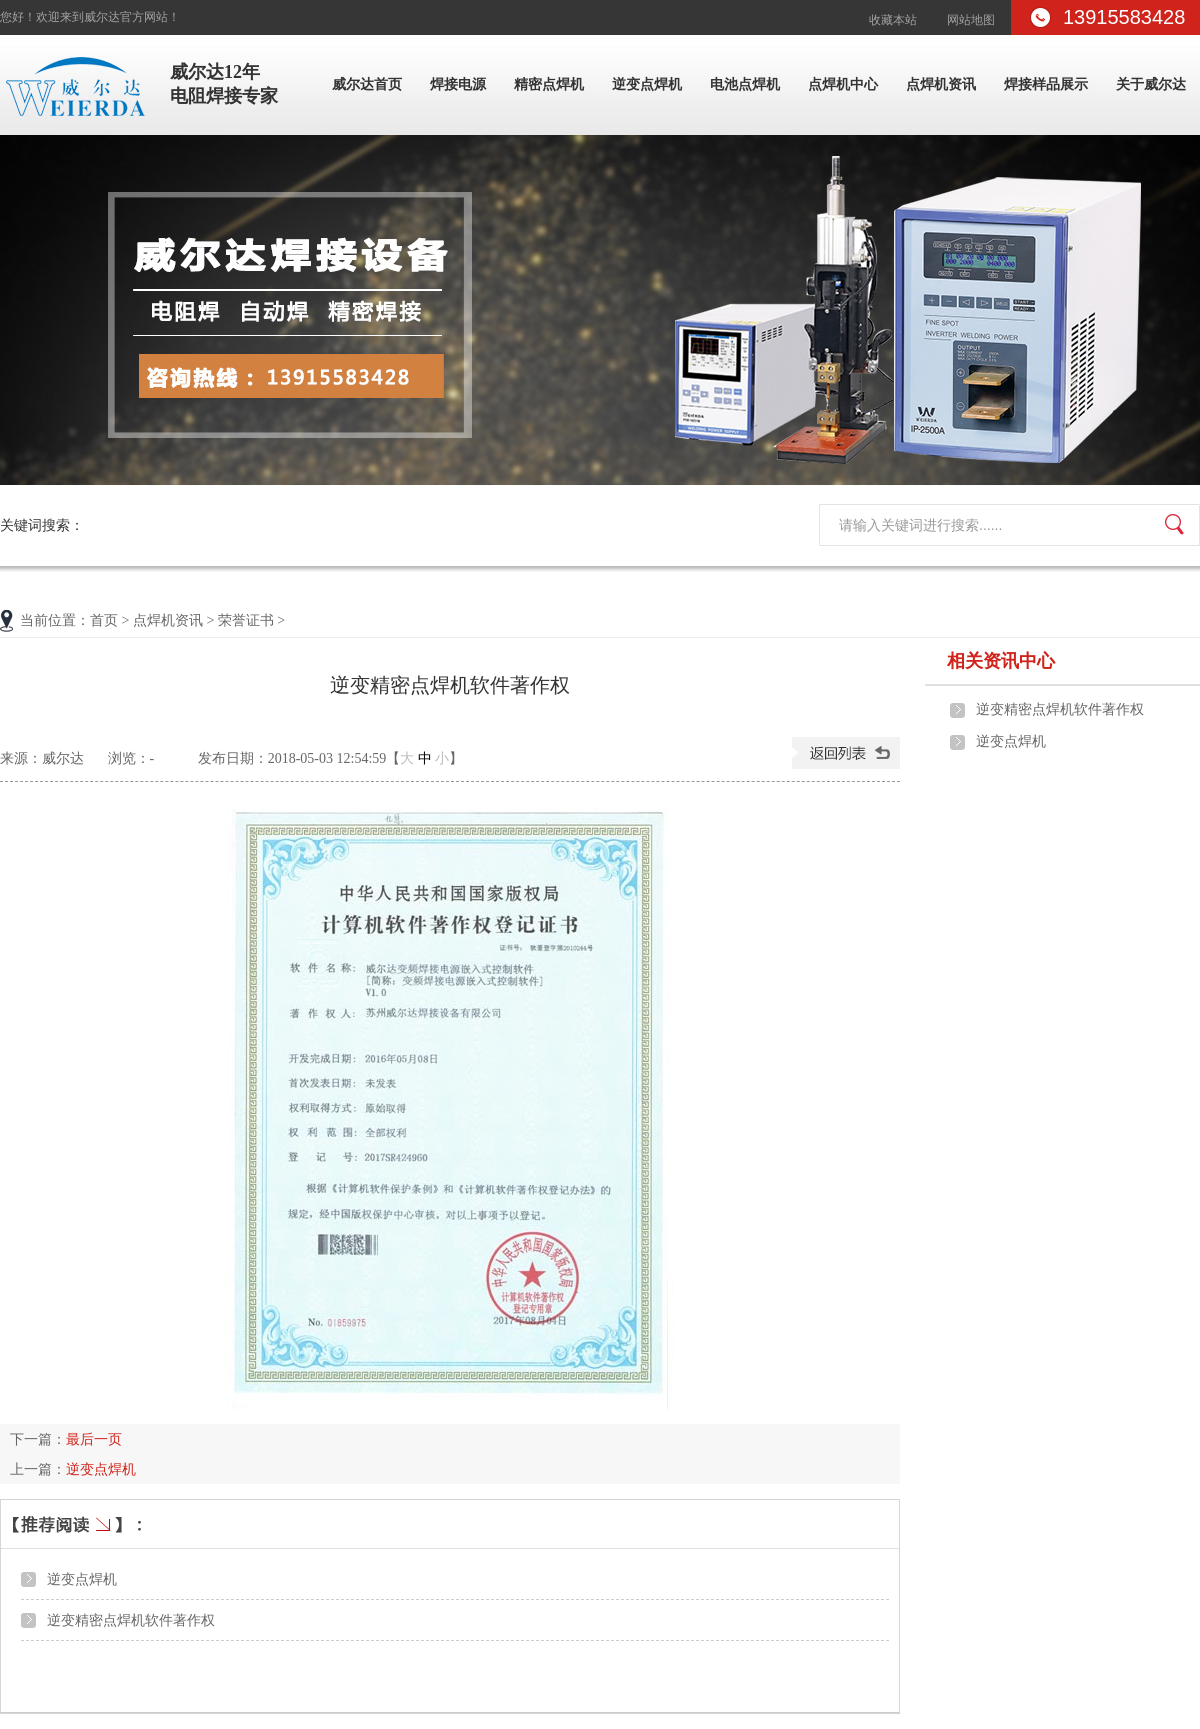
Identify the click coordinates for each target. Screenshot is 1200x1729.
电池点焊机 (745, 84)
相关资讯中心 (1001, 661)
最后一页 (94, 1439)
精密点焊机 (549, 84)
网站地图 (971, 20)
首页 (104, 620)
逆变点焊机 (647, 84)
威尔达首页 (367, 84)
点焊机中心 (843, 84)
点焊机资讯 (941, 84)
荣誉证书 (246, 620)
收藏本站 (893, 20)
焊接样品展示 (1046, 84)
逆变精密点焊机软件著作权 (131, 1620)
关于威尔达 (1151, 84)
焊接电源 (458, 84)
